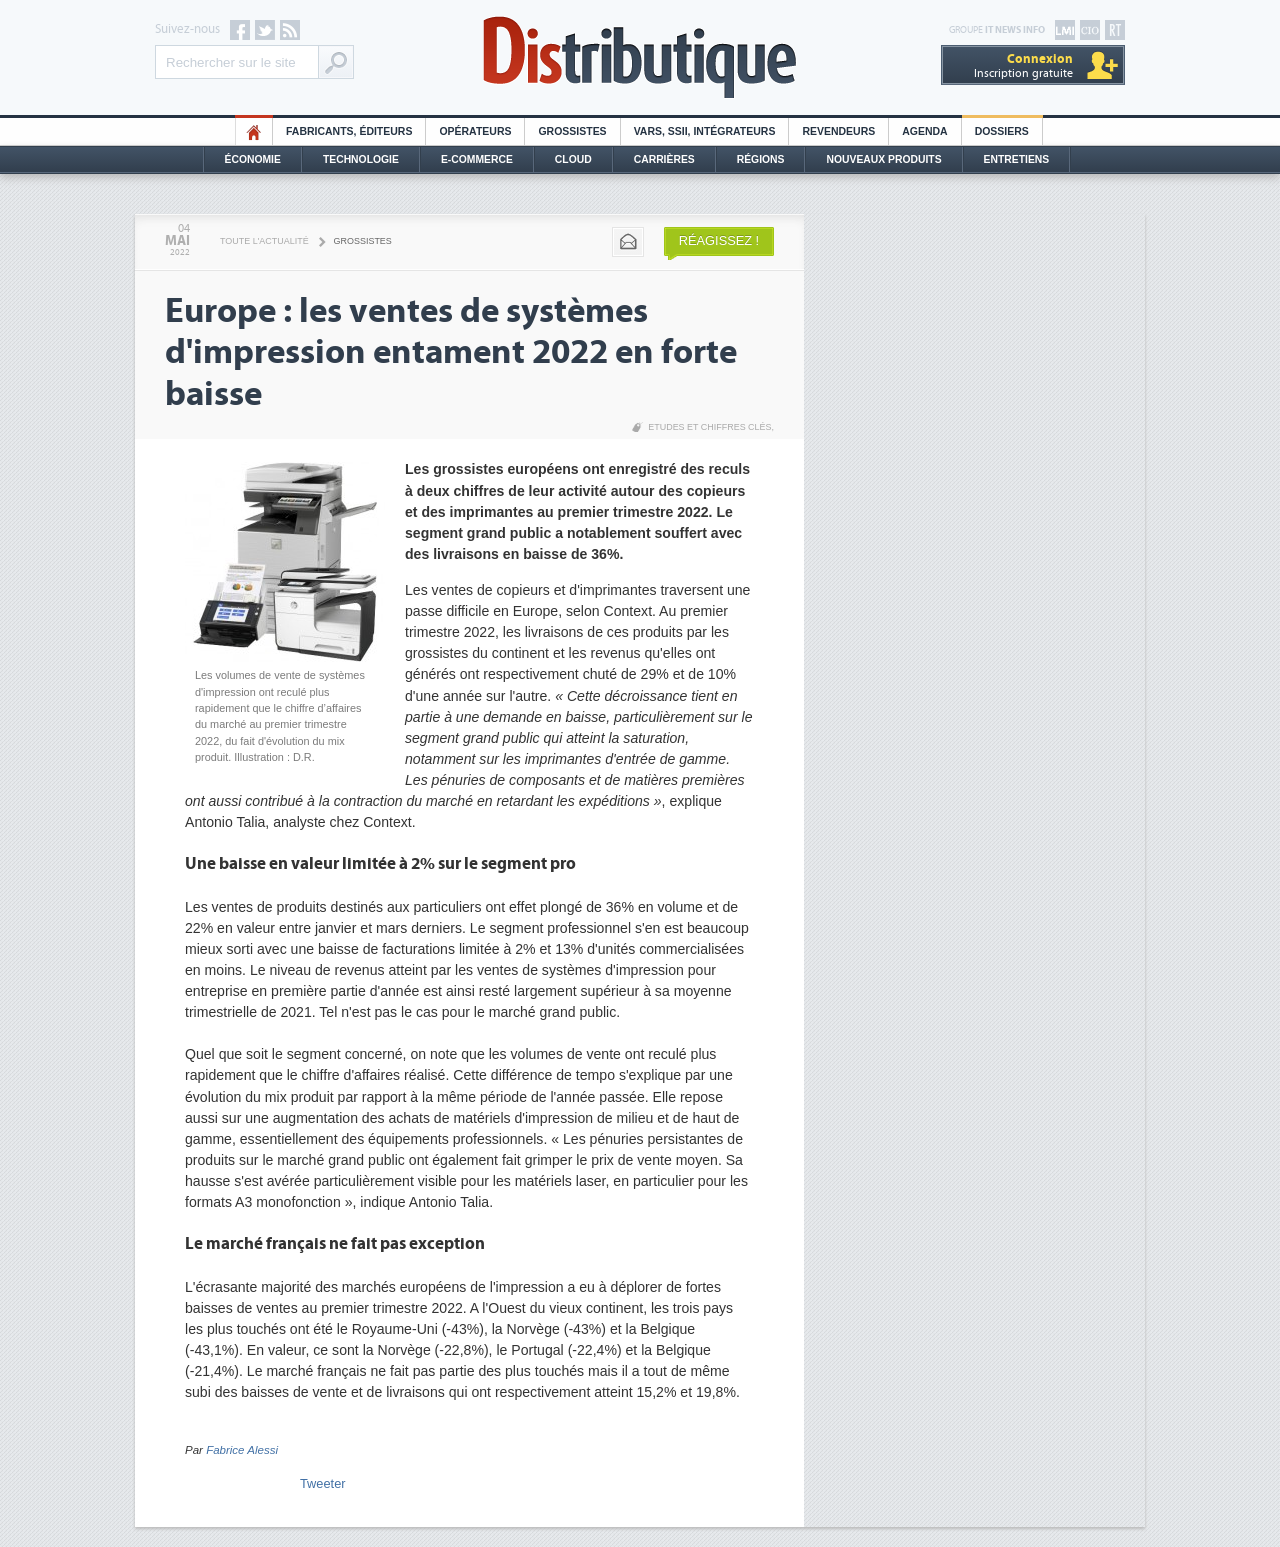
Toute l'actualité (264, 241)
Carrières (664, 159)
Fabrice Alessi (242, 1450)
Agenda (924, 131)
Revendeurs (838, 131)
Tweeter (323, 1483)
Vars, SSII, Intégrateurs (705, 131)
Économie (253, 159)
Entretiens (1017, 159)
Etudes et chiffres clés (709, 427)
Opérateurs (475, 131)
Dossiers (1002, 131)
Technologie (361, 159)
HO (254, 131)
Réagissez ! (719, 240)
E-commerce (477, 159)
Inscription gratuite (1023, 65)
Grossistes (572, 131)
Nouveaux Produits (883, 159)
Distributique (640, 57)
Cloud (573, 159)
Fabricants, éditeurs (349, 131)
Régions (761, 159)
